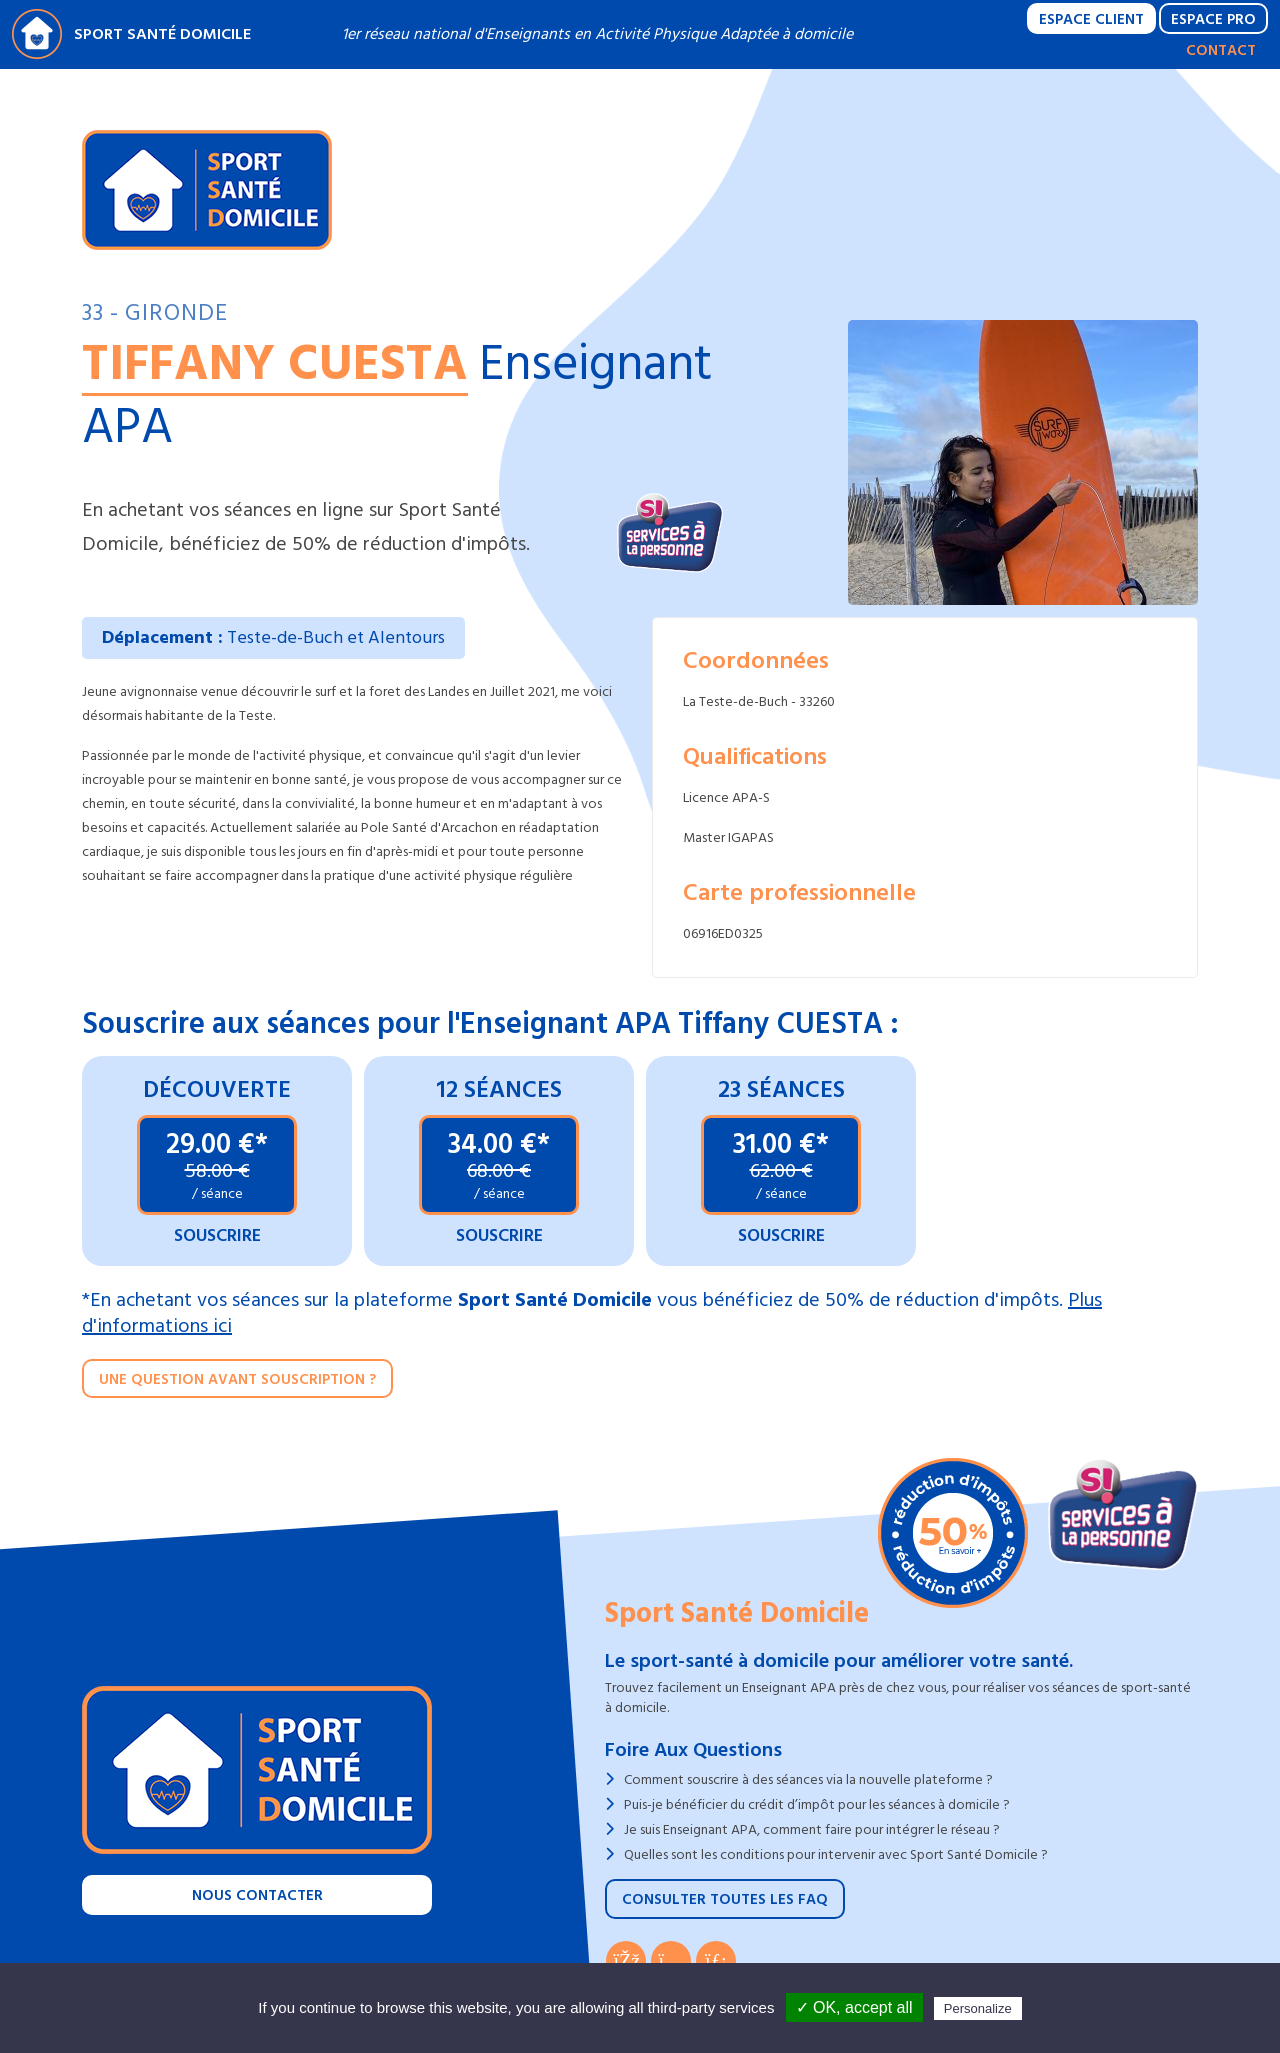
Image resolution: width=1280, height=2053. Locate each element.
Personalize (978, 2008)
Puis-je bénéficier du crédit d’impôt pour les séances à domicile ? (817, 1804)
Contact (1221, 50)
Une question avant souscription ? (237, 1379)
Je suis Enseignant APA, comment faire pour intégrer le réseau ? (812, 1829)
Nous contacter (257, 1895)
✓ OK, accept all (854, 2007)
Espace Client (1091, 19)
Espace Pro (1213, 19)
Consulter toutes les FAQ (725, 1899)
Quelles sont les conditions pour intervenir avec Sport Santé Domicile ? (836, 1854)
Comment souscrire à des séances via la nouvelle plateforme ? (808, 1779)
